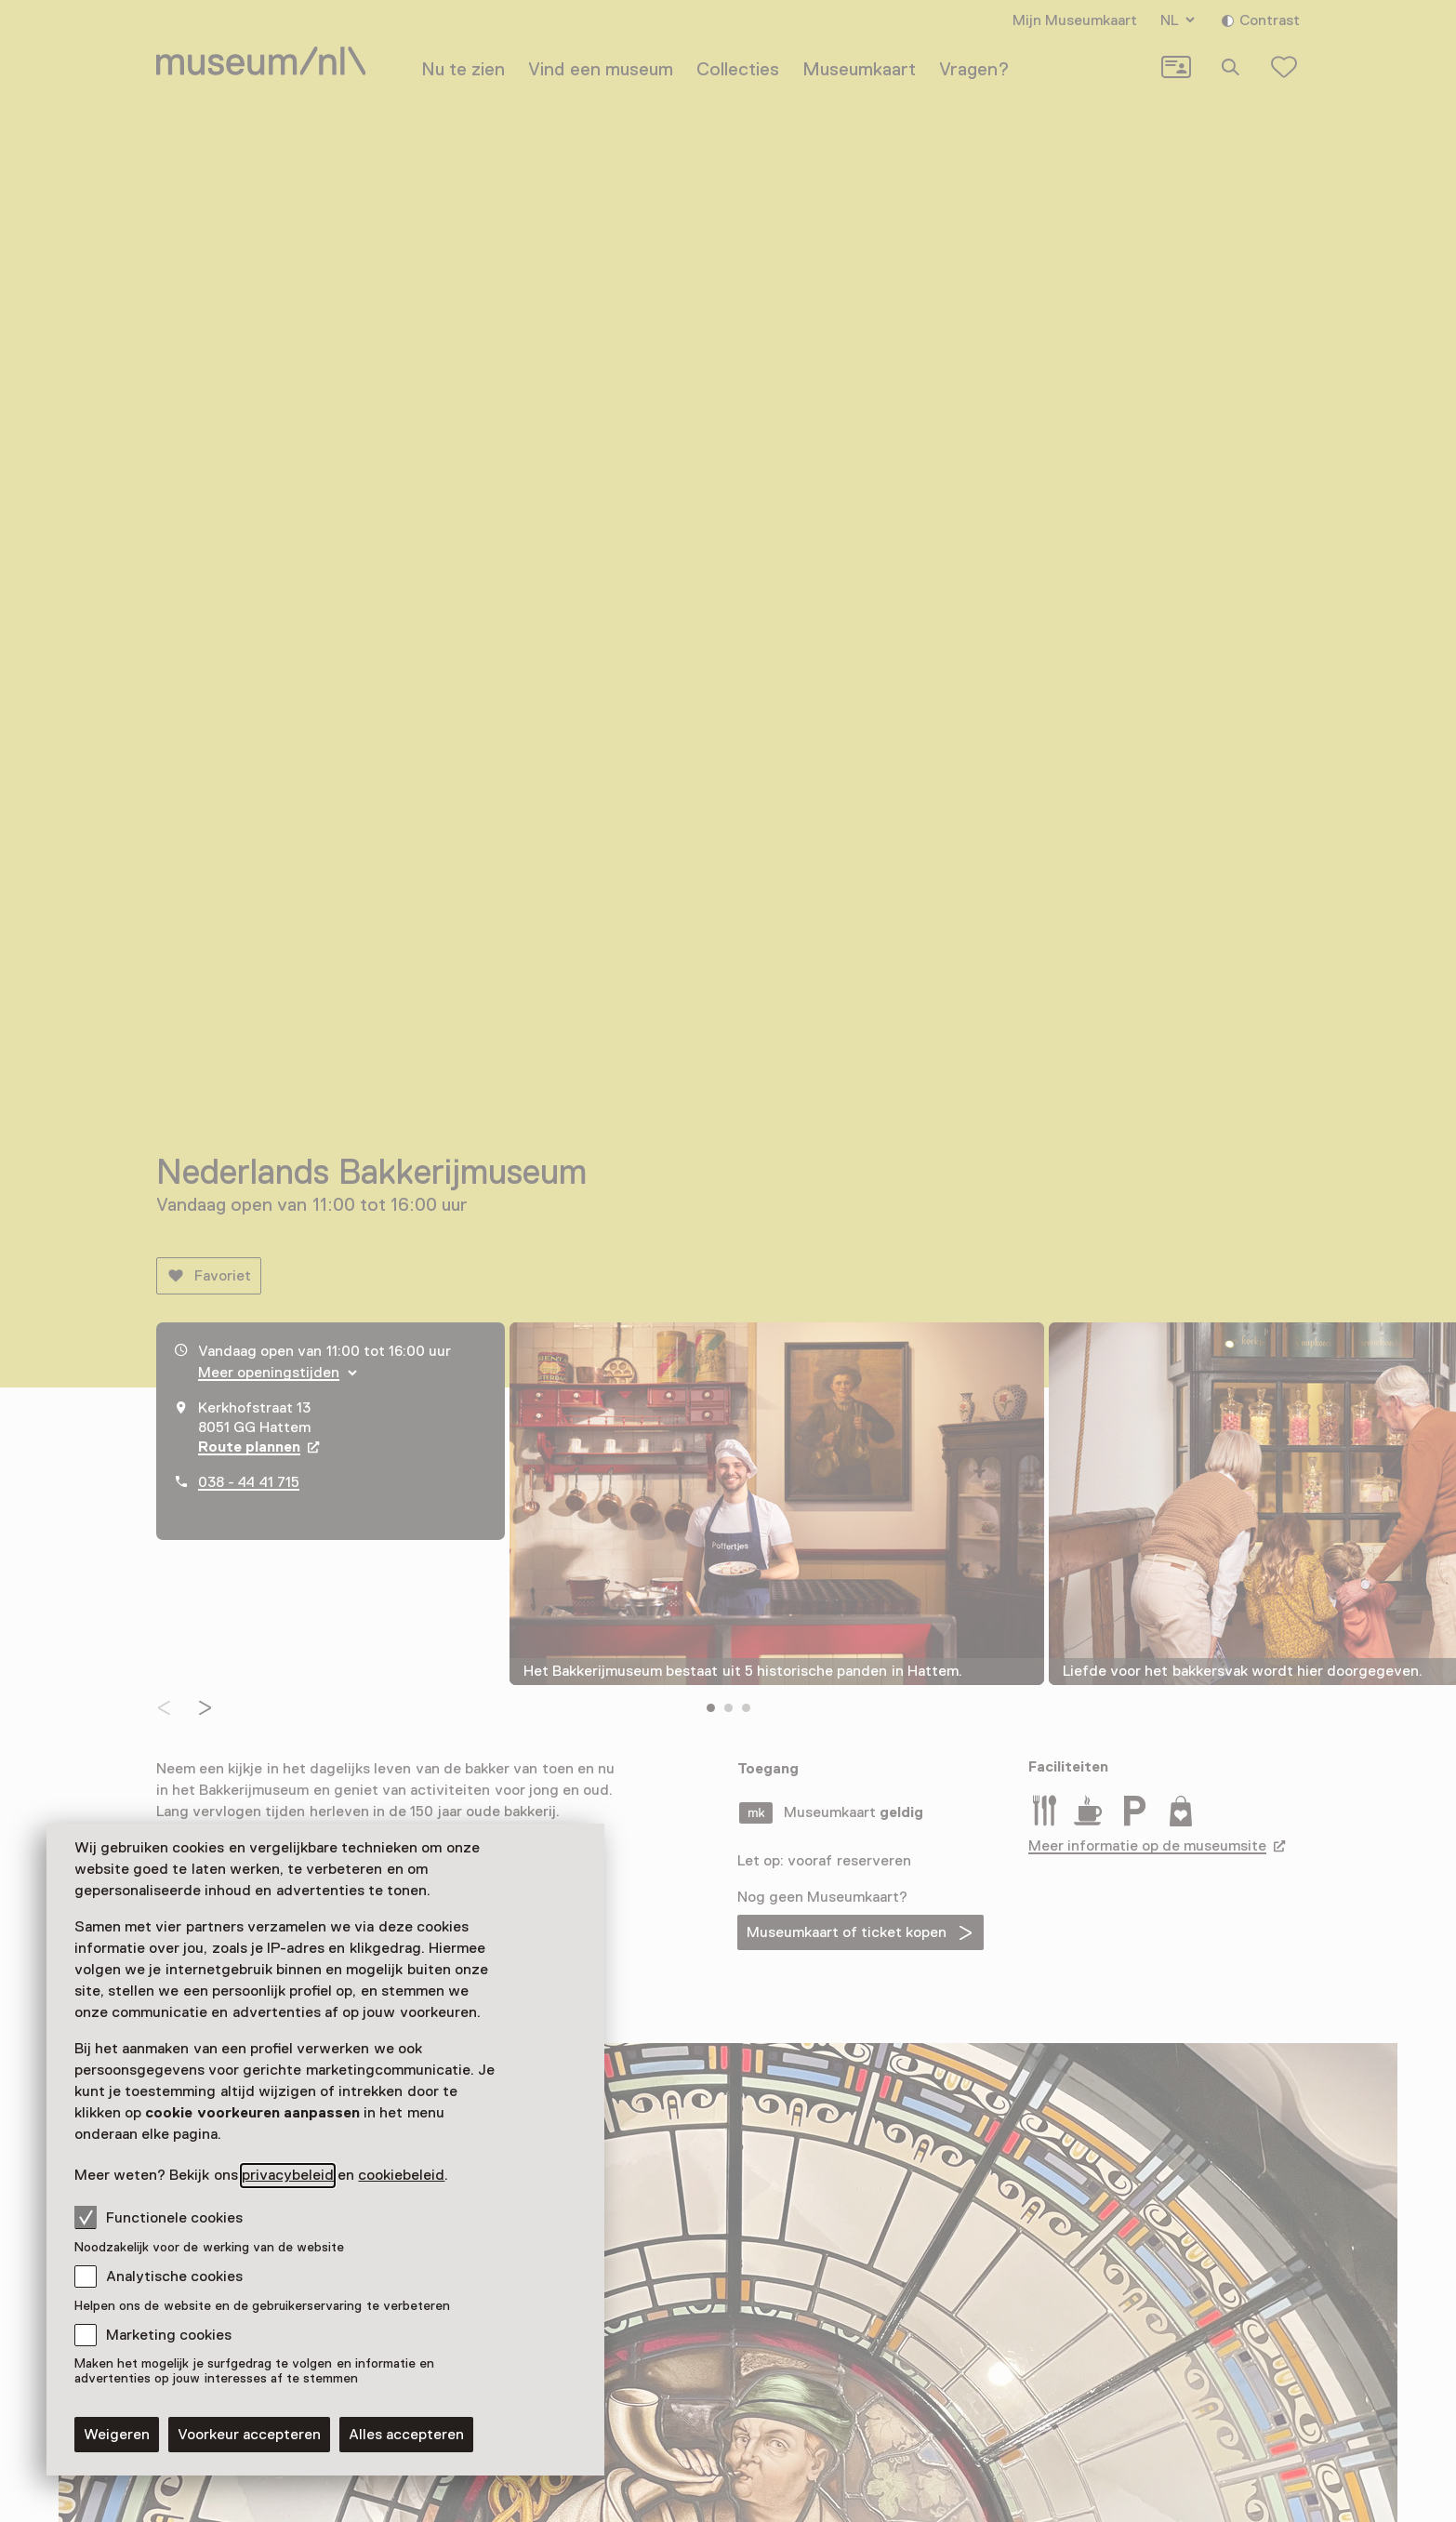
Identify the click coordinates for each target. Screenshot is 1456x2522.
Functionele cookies (158, 2217)
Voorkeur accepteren (249, 2434)
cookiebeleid (401, 2175)
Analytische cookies (174, 2276)
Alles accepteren (406, 2434)
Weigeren (117, 2434)
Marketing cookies (169, 2335)
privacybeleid (288, 2175)
